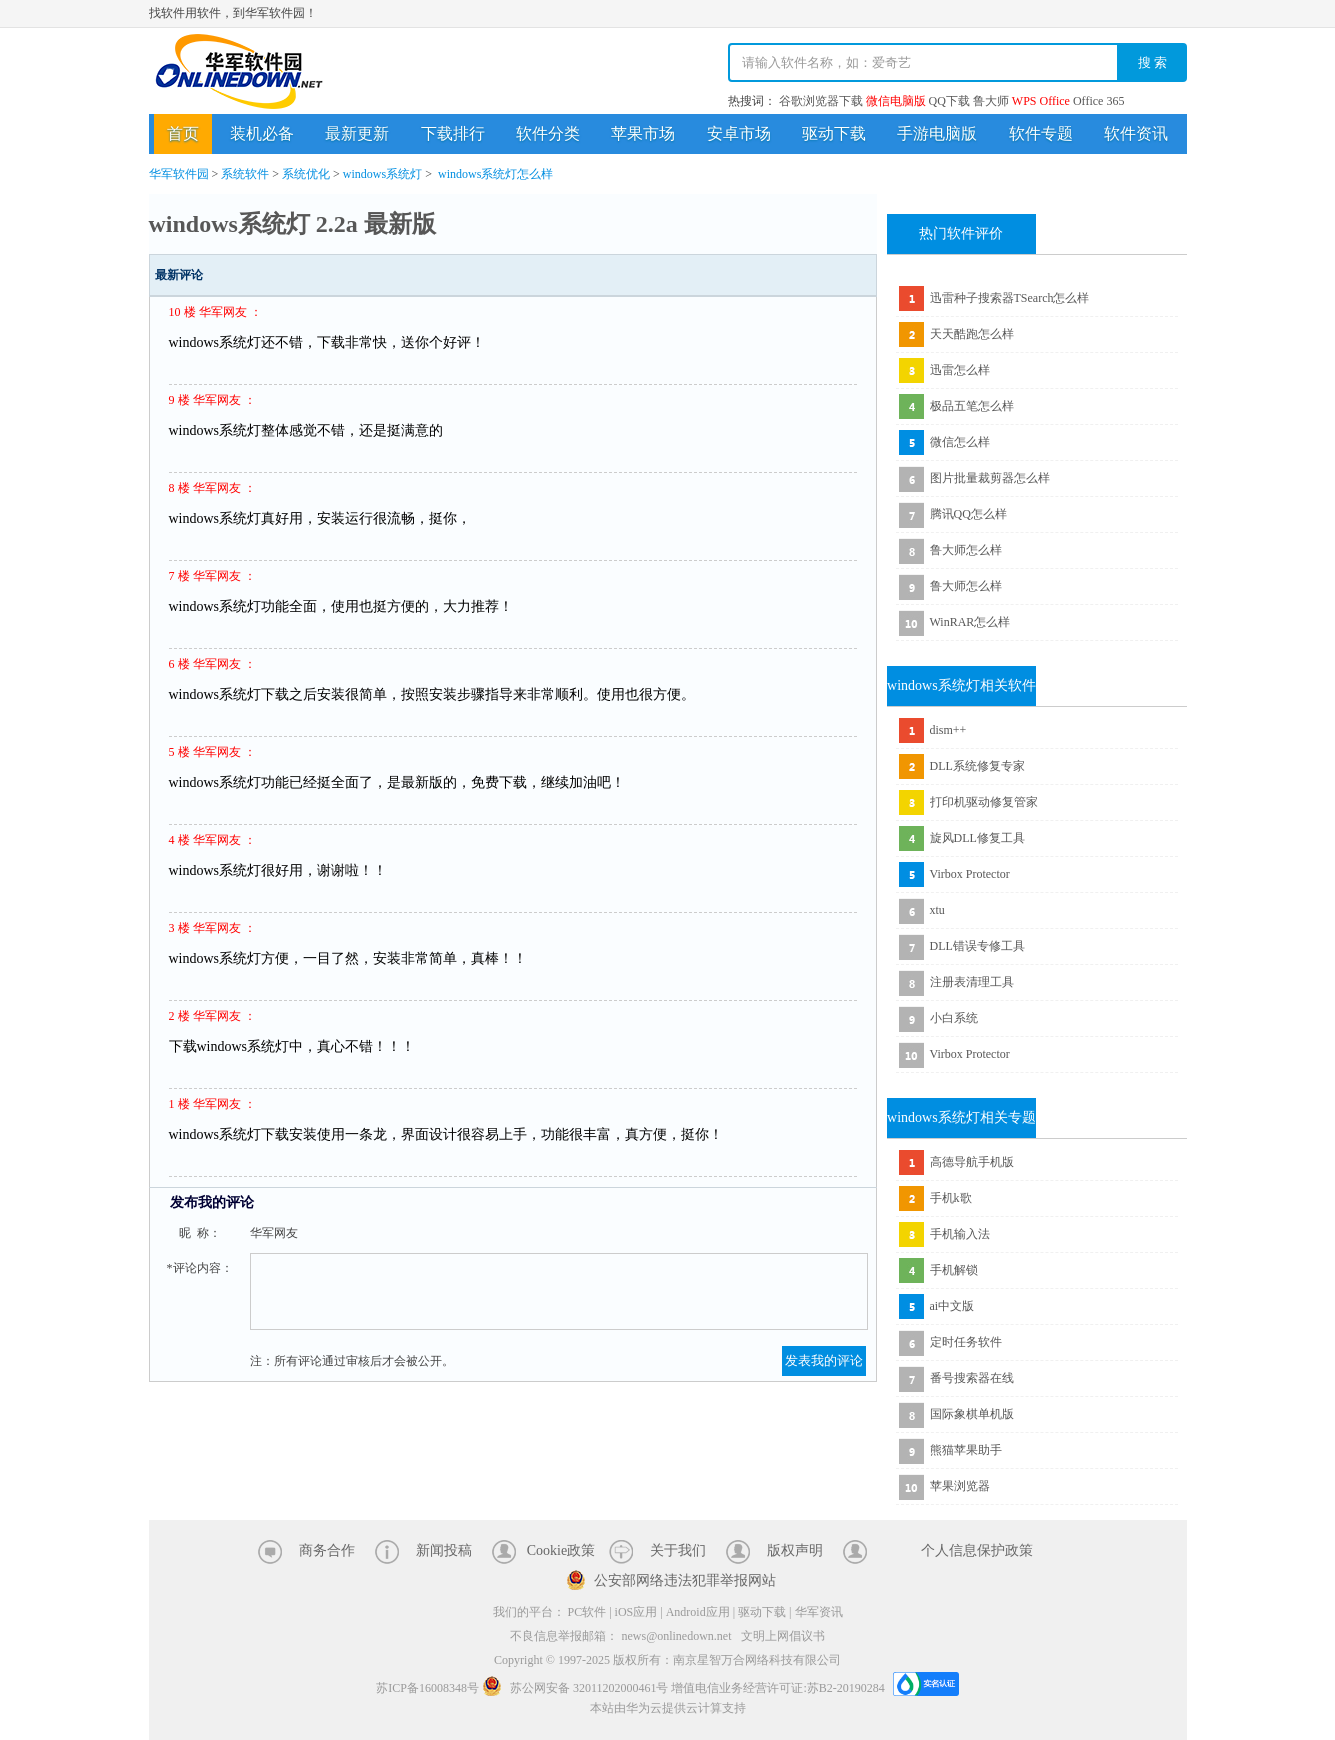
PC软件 (587, 1612)
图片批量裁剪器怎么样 (990, 478)
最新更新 (357, 133)
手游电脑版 (937, 133)
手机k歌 (951, 1198)
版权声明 (795, 1550)
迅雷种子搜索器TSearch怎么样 (1010, 298)
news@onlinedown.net (676, 1636)
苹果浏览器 (960, 1486)
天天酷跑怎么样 (972, 334)
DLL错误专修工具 (977, 946)
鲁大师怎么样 (966, 550)
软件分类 (548, 133)
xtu (937, 910)
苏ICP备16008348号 (427, 1688)
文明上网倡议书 (783, 1636)
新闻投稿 (444, 1550)
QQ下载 (949, 101)
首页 (183, 133)
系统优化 (306, 174)
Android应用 (698, 1612)
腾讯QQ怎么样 (968, 514)
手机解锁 (954, 1270)
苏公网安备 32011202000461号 (577, 1688)
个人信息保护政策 (977, 1550)
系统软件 (245, 174)
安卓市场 (739, 133)
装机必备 (262, 133)
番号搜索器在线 (972, 1378)
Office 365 (1098, 101)
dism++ (948, 730)
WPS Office (1041, 101)
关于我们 (678, 1550)
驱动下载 (834, 133)
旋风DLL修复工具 (977, 838)
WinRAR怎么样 (970, 622)
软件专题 (1041, 133)
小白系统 (954, 1018)
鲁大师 (991, 101)
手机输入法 (960, 1234)
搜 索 (1153, 62)
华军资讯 (819, 1612)
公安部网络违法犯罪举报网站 (685, 1580)
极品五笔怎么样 (972, 406)
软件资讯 (1136, 133)
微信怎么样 (960, 442)
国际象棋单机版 (972, 1414)
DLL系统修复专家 (977, 766)
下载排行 (453, 133)
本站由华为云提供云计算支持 (668, 1708)
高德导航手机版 (972, 1162)
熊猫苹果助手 (966, 1450)
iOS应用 (636, 1612)
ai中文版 (952, 1306)
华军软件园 (239, 71)
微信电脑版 (896, 101)
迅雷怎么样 (960, 370)
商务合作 (327, 1550)
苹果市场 (643, 133)
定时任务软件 (966, 1342)
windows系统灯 (382, 174)
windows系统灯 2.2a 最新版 (292, 224)
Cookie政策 (561, 1550)
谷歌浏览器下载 (821, 101)
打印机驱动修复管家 (984, 802)
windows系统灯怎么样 (495, 174)
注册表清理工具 (972, 982)
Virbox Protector (970, 874)
